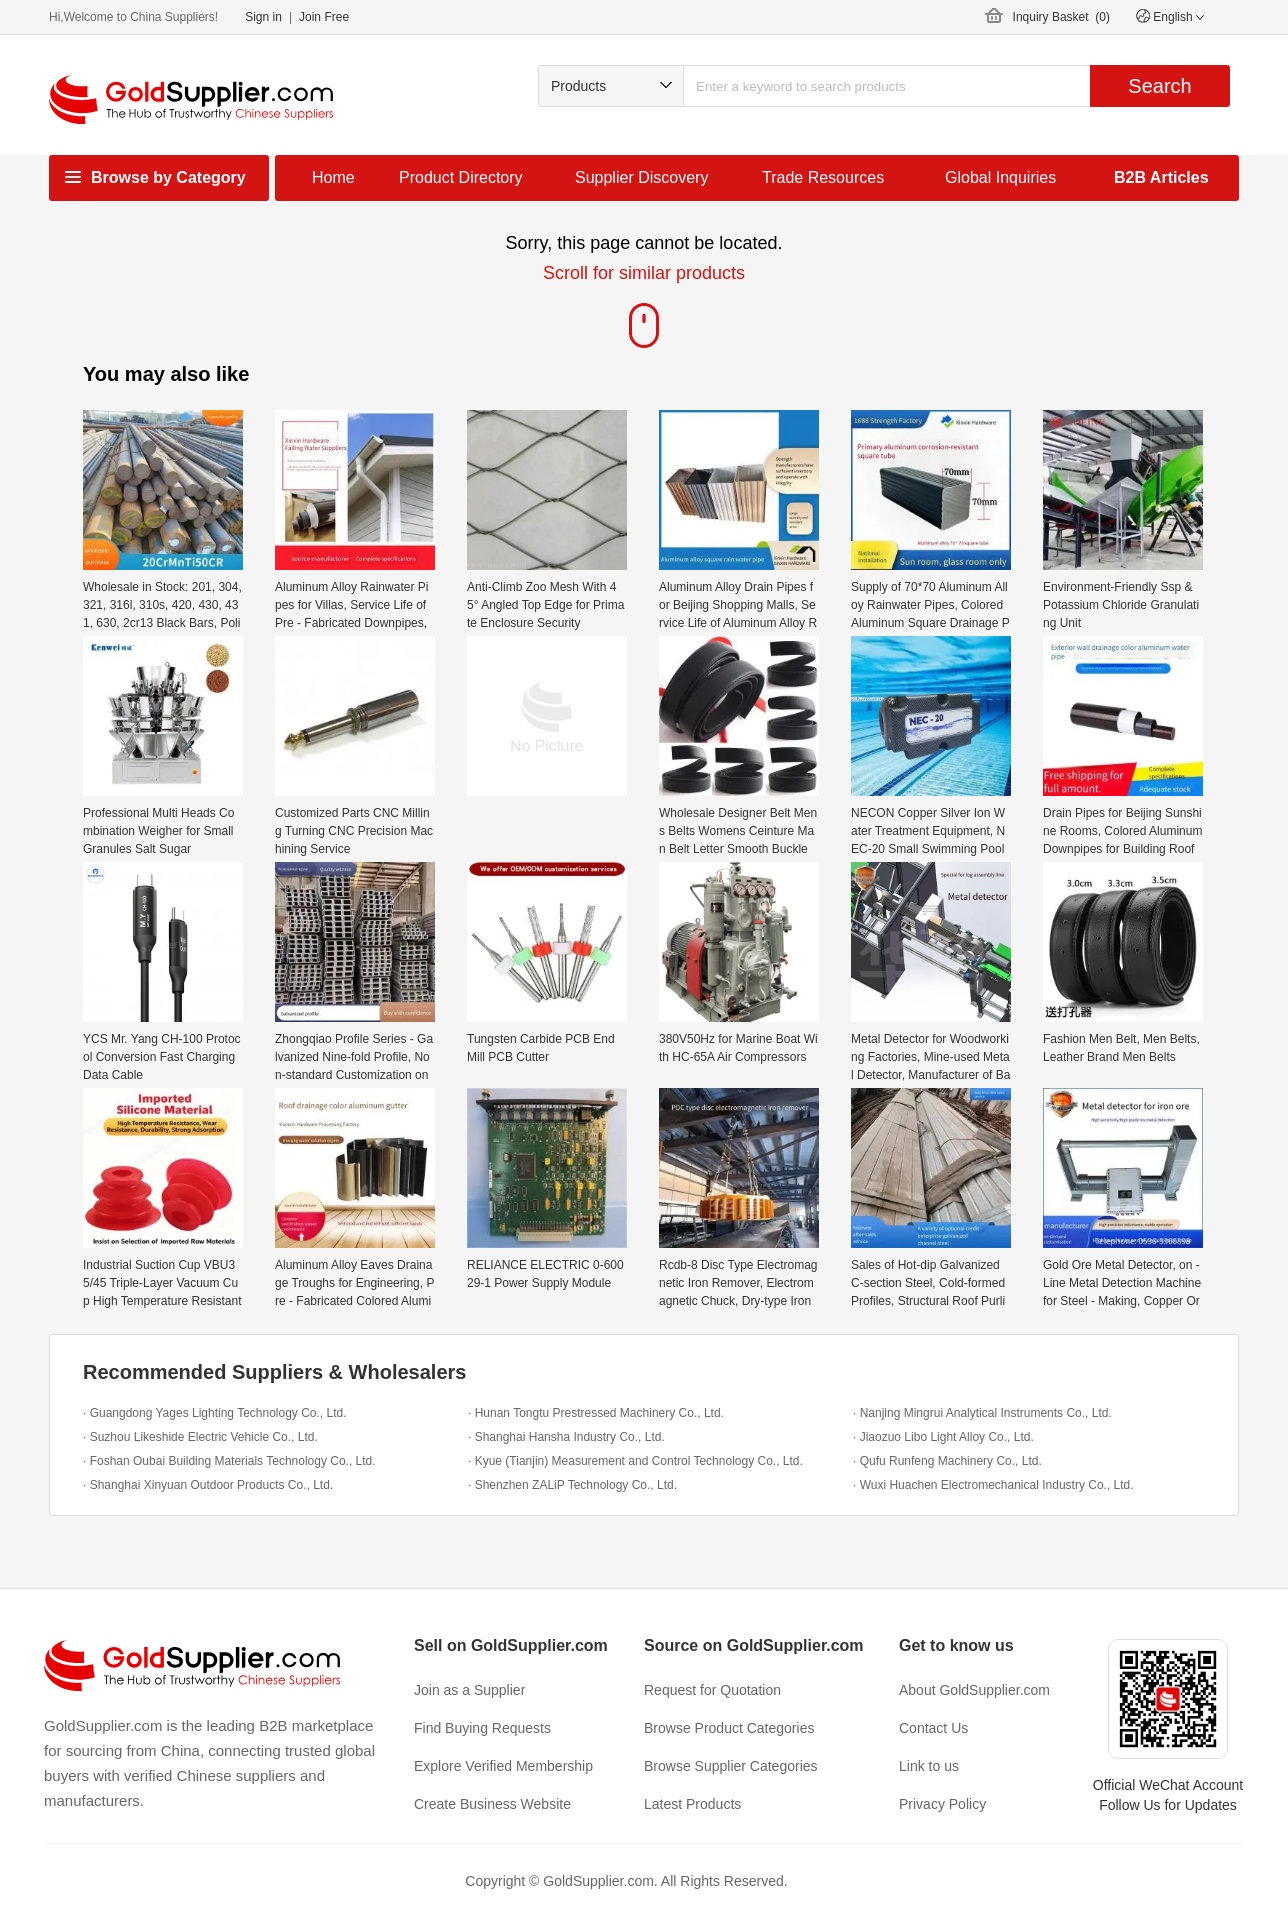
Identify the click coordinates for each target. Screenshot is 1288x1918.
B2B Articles (1161, 177)
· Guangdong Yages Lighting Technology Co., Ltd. (215, 1413)
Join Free (324, 17)
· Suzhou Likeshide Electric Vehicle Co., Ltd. (200, 1437)
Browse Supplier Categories (731, 1766)
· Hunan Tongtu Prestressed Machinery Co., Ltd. (596, 1413)
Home (333, 177)
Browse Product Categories (729, 1728)
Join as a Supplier (469, 1690)
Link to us (929, 1766)
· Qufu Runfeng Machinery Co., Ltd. (947, 1461)
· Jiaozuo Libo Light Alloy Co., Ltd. (943, 1437)
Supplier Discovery (641, 177)
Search (1159, 86)
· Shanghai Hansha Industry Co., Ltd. (566, 1437)
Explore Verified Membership (503, 1766)
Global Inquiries (1000, 177)
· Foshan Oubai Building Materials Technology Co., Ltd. (229, 1461)
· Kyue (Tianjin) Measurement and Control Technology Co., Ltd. (635, 1461)
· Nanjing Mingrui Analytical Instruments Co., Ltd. (982, 1413)
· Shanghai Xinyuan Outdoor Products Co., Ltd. (208, 1485)
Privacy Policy (942, 1804)
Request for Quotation (712, 1690)
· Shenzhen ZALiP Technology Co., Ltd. (572, 1485)
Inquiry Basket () (1061, 17)
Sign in (263, 17)
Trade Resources (823, 177)
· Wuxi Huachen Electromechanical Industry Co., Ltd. (993, 1485)
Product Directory (461, 177)
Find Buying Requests (482, 1728)
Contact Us (933, 1728)
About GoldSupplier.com (974, 1690)
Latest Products (692, 1804)
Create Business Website (492, 1804)
